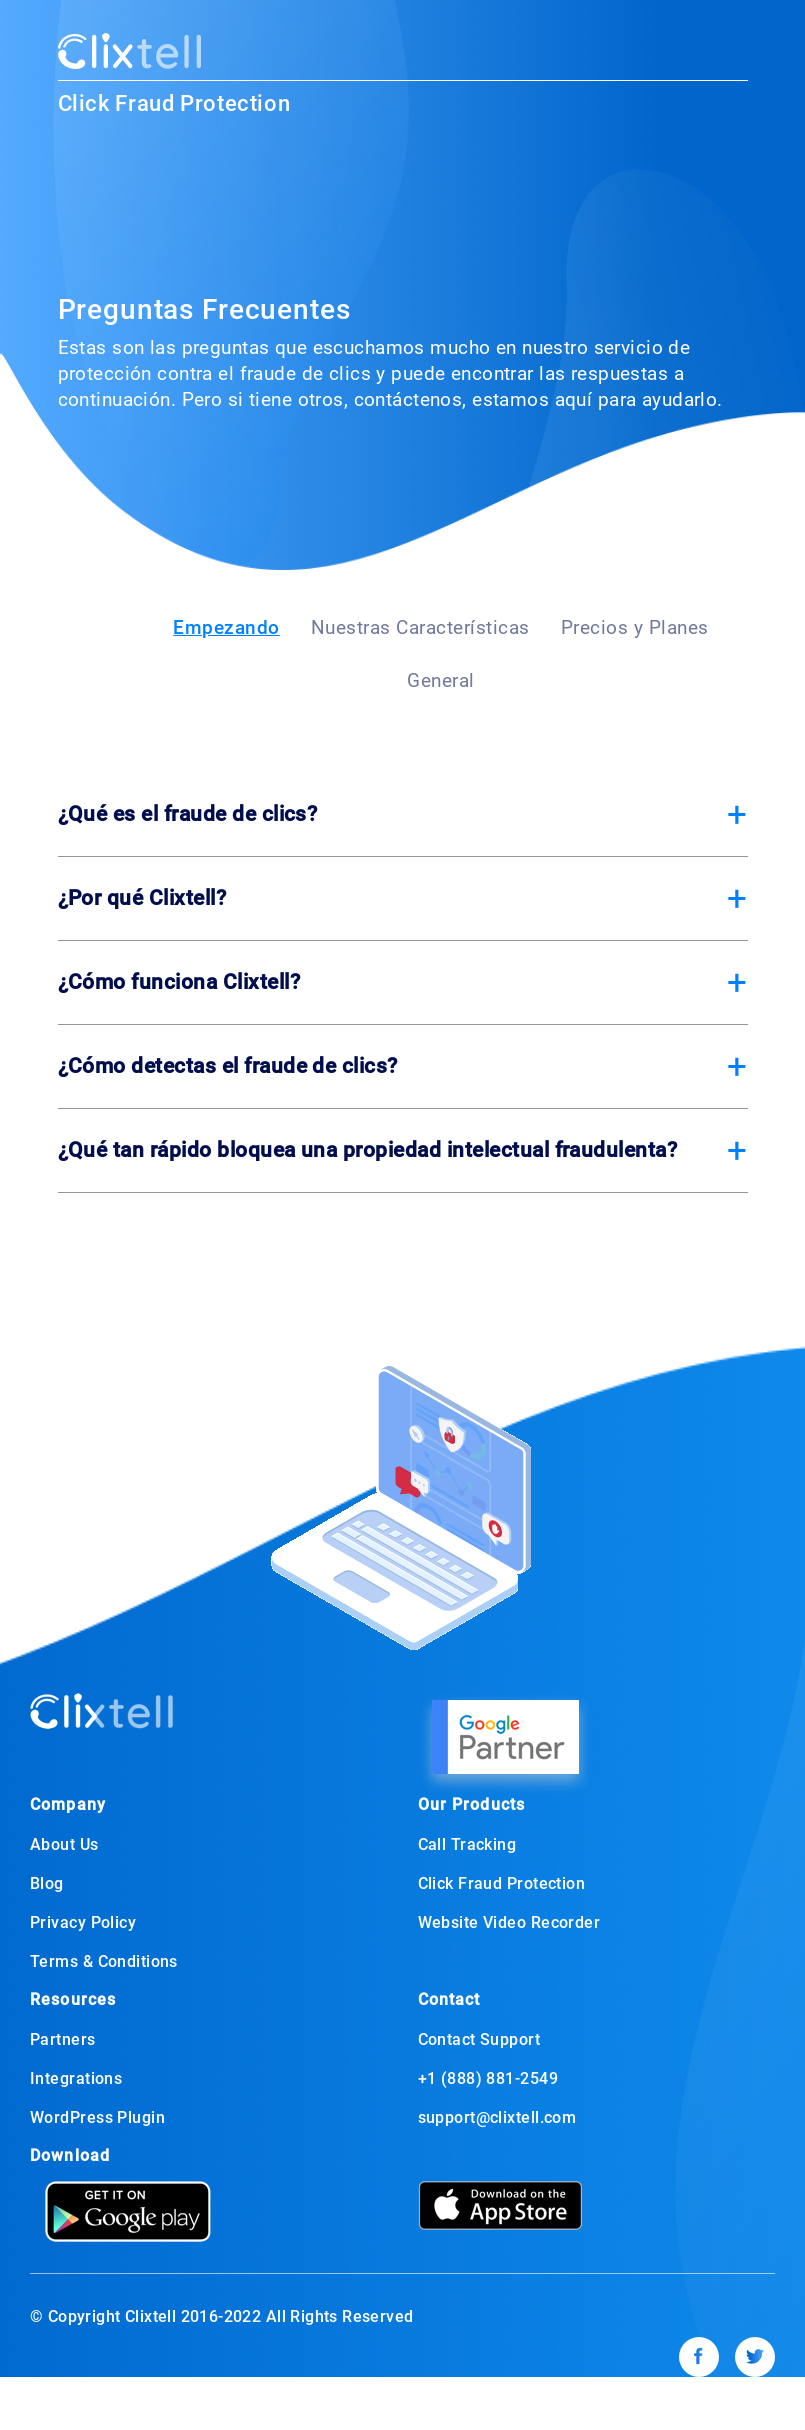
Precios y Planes (635, 627)
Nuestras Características (420, 627)
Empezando (226, 627)
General (441, 680)
